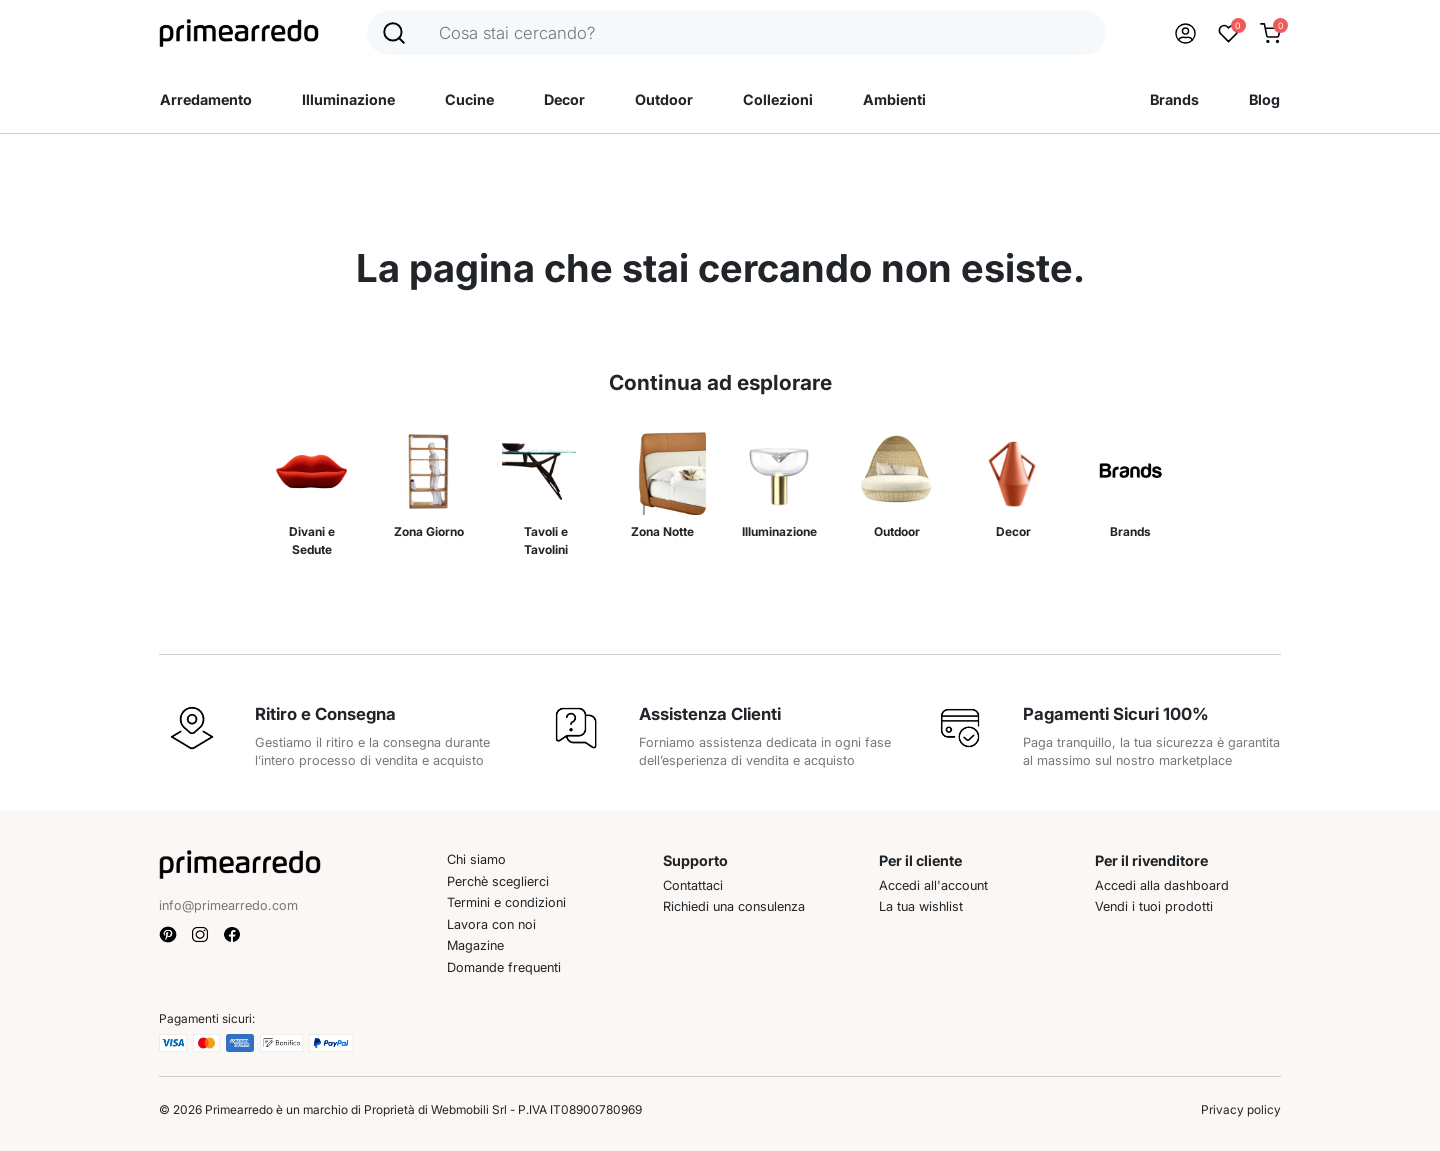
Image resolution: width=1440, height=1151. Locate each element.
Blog (1264, 99)
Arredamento (206, 99)
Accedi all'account (933, 885)
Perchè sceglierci (498, 881)
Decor (564, 99)
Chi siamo (476, 859)
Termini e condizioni (506, 902)
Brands (1174, 99)
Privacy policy (1241, 1109)
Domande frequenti (504, 967)
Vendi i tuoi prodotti (1154, 906)
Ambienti (894, 99)
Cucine (469, 99)
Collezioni (778, 99)
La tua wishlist (921, 906)
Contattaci (693, 885)
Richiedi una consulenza (734, 906)
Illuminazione (348, 99)
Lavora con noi (491, 924)
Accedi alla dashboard (1162, 885)
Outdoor (664, 99)
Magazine (475, 945)
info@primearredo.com (228, 905)
